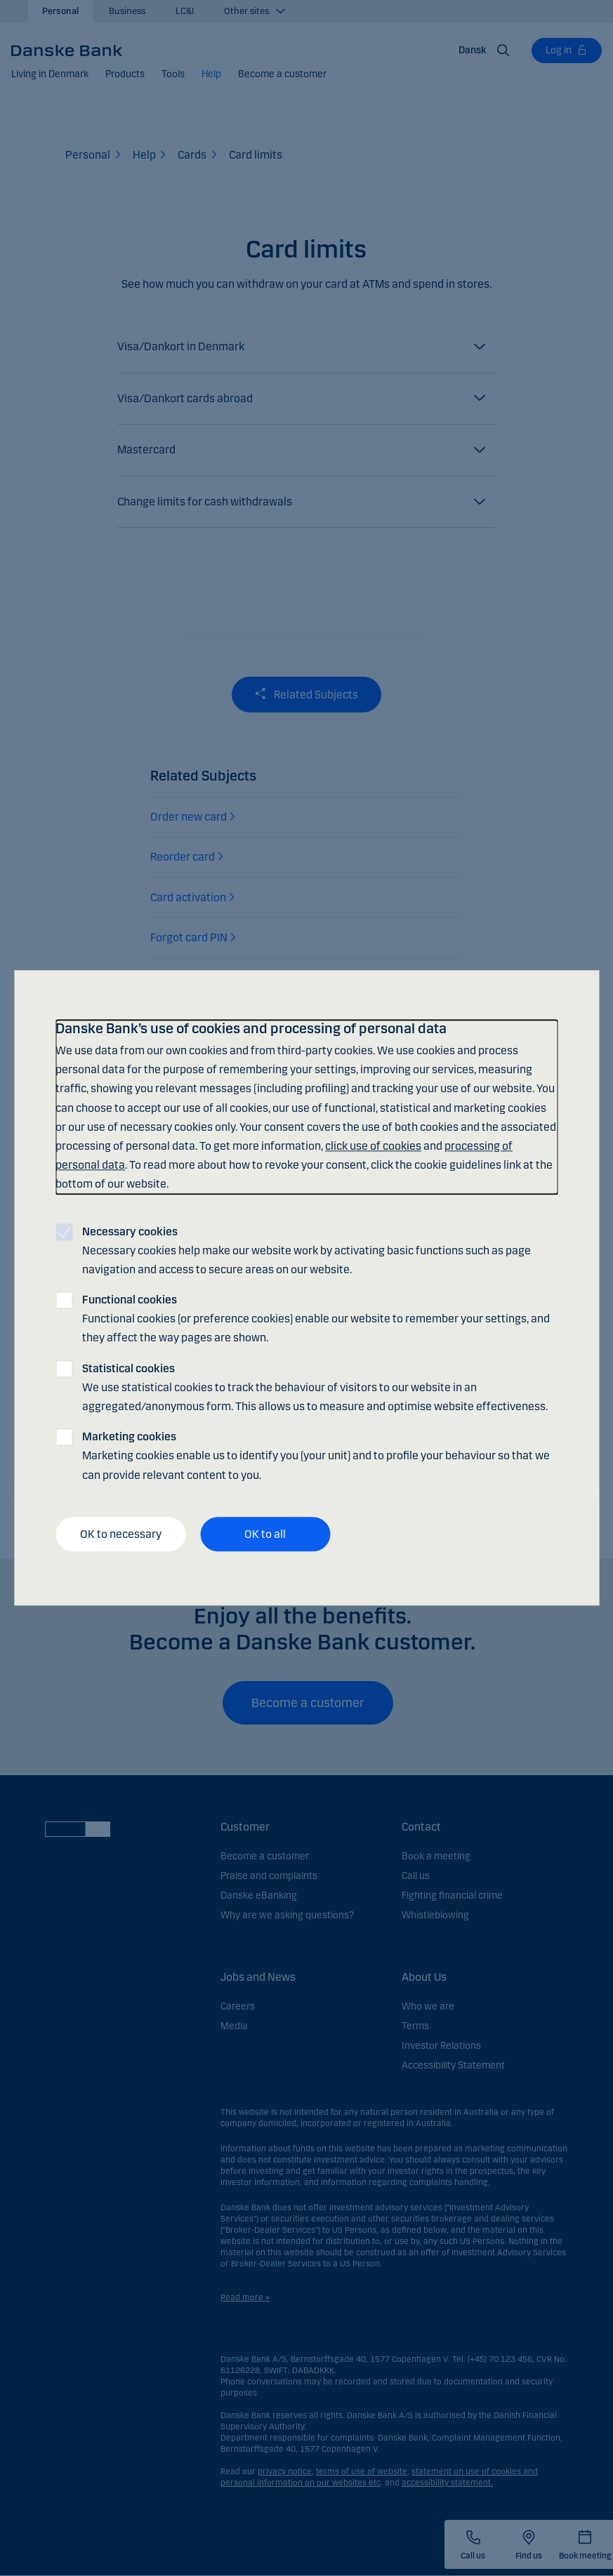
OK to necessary (121, 1534)
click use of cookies (373, 1146)
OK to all (265, 1534)
